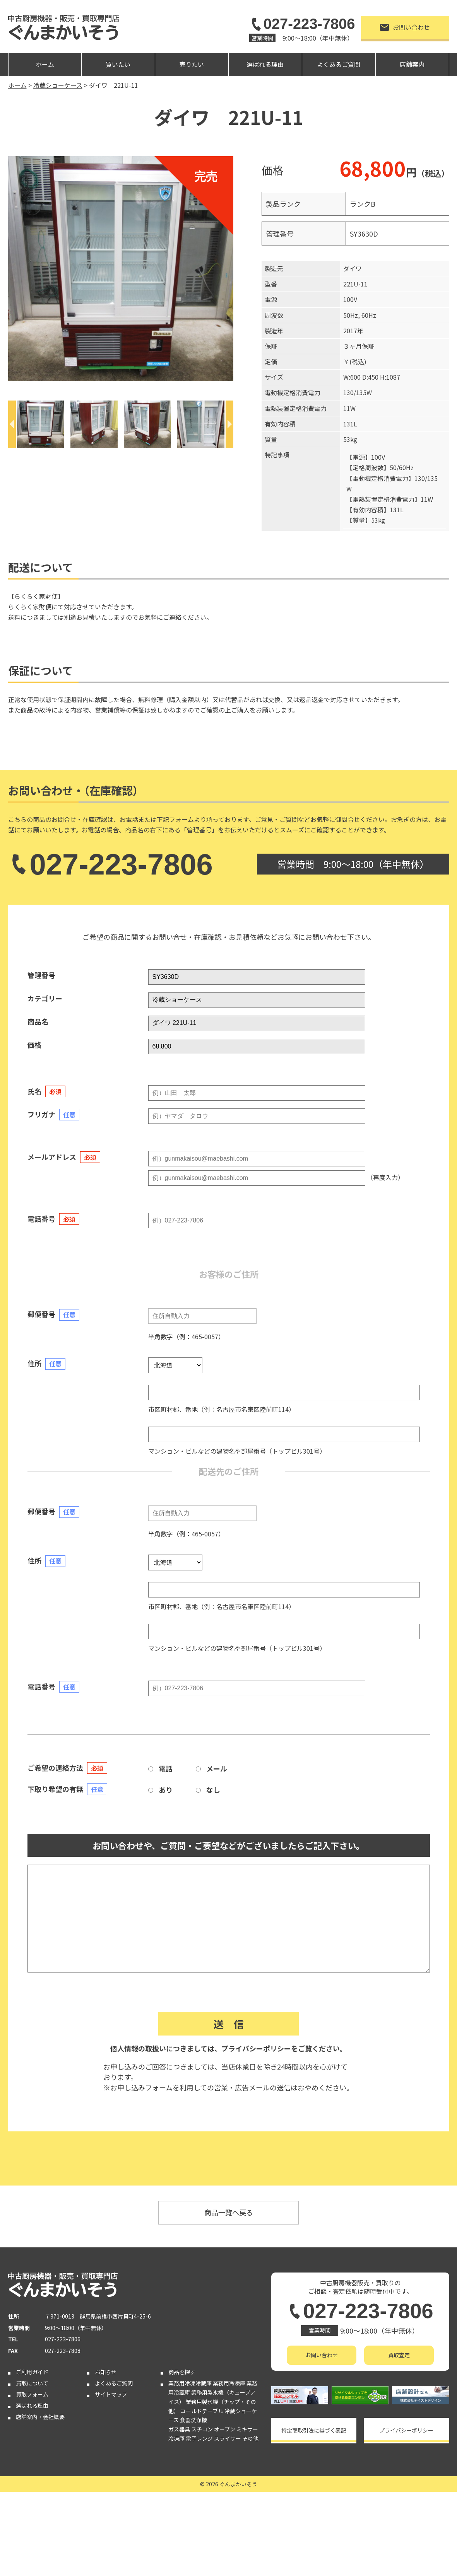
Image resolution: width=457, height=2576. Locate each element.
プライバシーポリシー (256, 2048)
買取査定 (399, 2355)
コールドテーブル (201, 2411)
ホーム (45, 64)
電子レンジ (199, 2438)
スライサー (227, 2438)
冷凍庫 (176, 2438)
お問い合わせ (405, 27)
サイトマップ (111, 2394)
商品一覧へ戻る (228, 2212)
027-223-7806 (302, 24)
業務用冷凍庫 (229, 2383)
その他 (250, 2438)
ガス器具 (179, 2429)
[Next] (229, 424)
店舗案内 (412, 64)
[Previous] (12, 424)
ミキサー (247, 2429)
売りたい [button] (191, 64)
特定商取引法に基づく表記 (313, 2430)
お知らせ (105, 2372)
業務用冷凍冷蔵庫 (190, 2383)
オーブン (224, 2429)
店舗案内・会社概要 (40, 2417)
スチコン (202, 2429)
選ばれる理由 (265, 64)
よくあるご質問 (338, 64)
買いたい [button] (118, 64)
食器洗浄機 (193, 2420)
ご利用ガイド (32, 2372)
